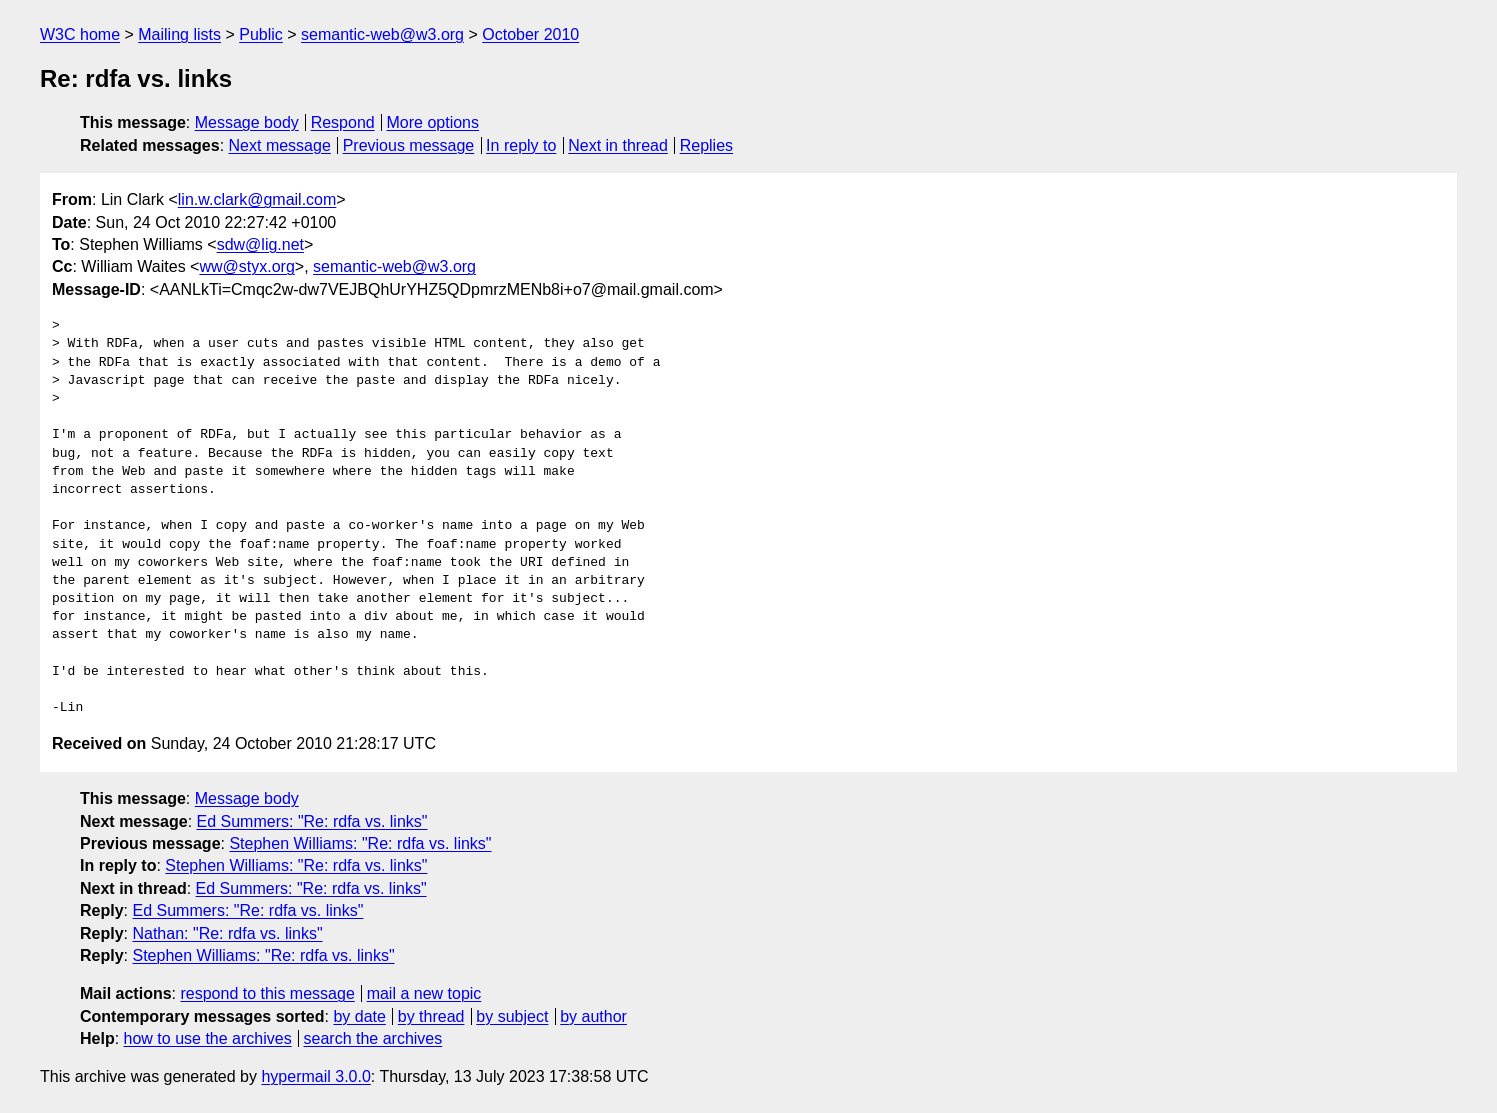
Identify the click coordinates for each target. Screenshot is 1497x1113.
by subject (512, 1016)
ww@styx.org (246, 266)
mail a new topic (424, 993)
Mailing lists (179, 34)
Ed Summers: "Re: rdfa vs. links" (312, 821)
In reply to (521, 145)
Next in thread (618, 145)
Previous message (409, 145)
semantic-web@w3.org (382, 34)
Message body (247, 122)
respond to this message (267, 993)
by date (359, 1016)
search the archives (373, 1038)
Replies (706, 145)
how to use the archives (208, 1038)
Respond (343, 122)
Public (261, 34)
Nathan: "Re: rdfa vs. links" (227, 933)
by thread (431, 1016)
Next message (280, 145)
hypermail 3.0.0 (315, 1076)
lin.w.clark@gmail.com (257, 199)
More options (433, 122)
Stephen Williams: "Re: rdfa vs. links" (360, 843)
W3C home (80, 34)
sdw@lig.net (260, 244)
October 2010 (530, 34)
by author (593, 1016)
